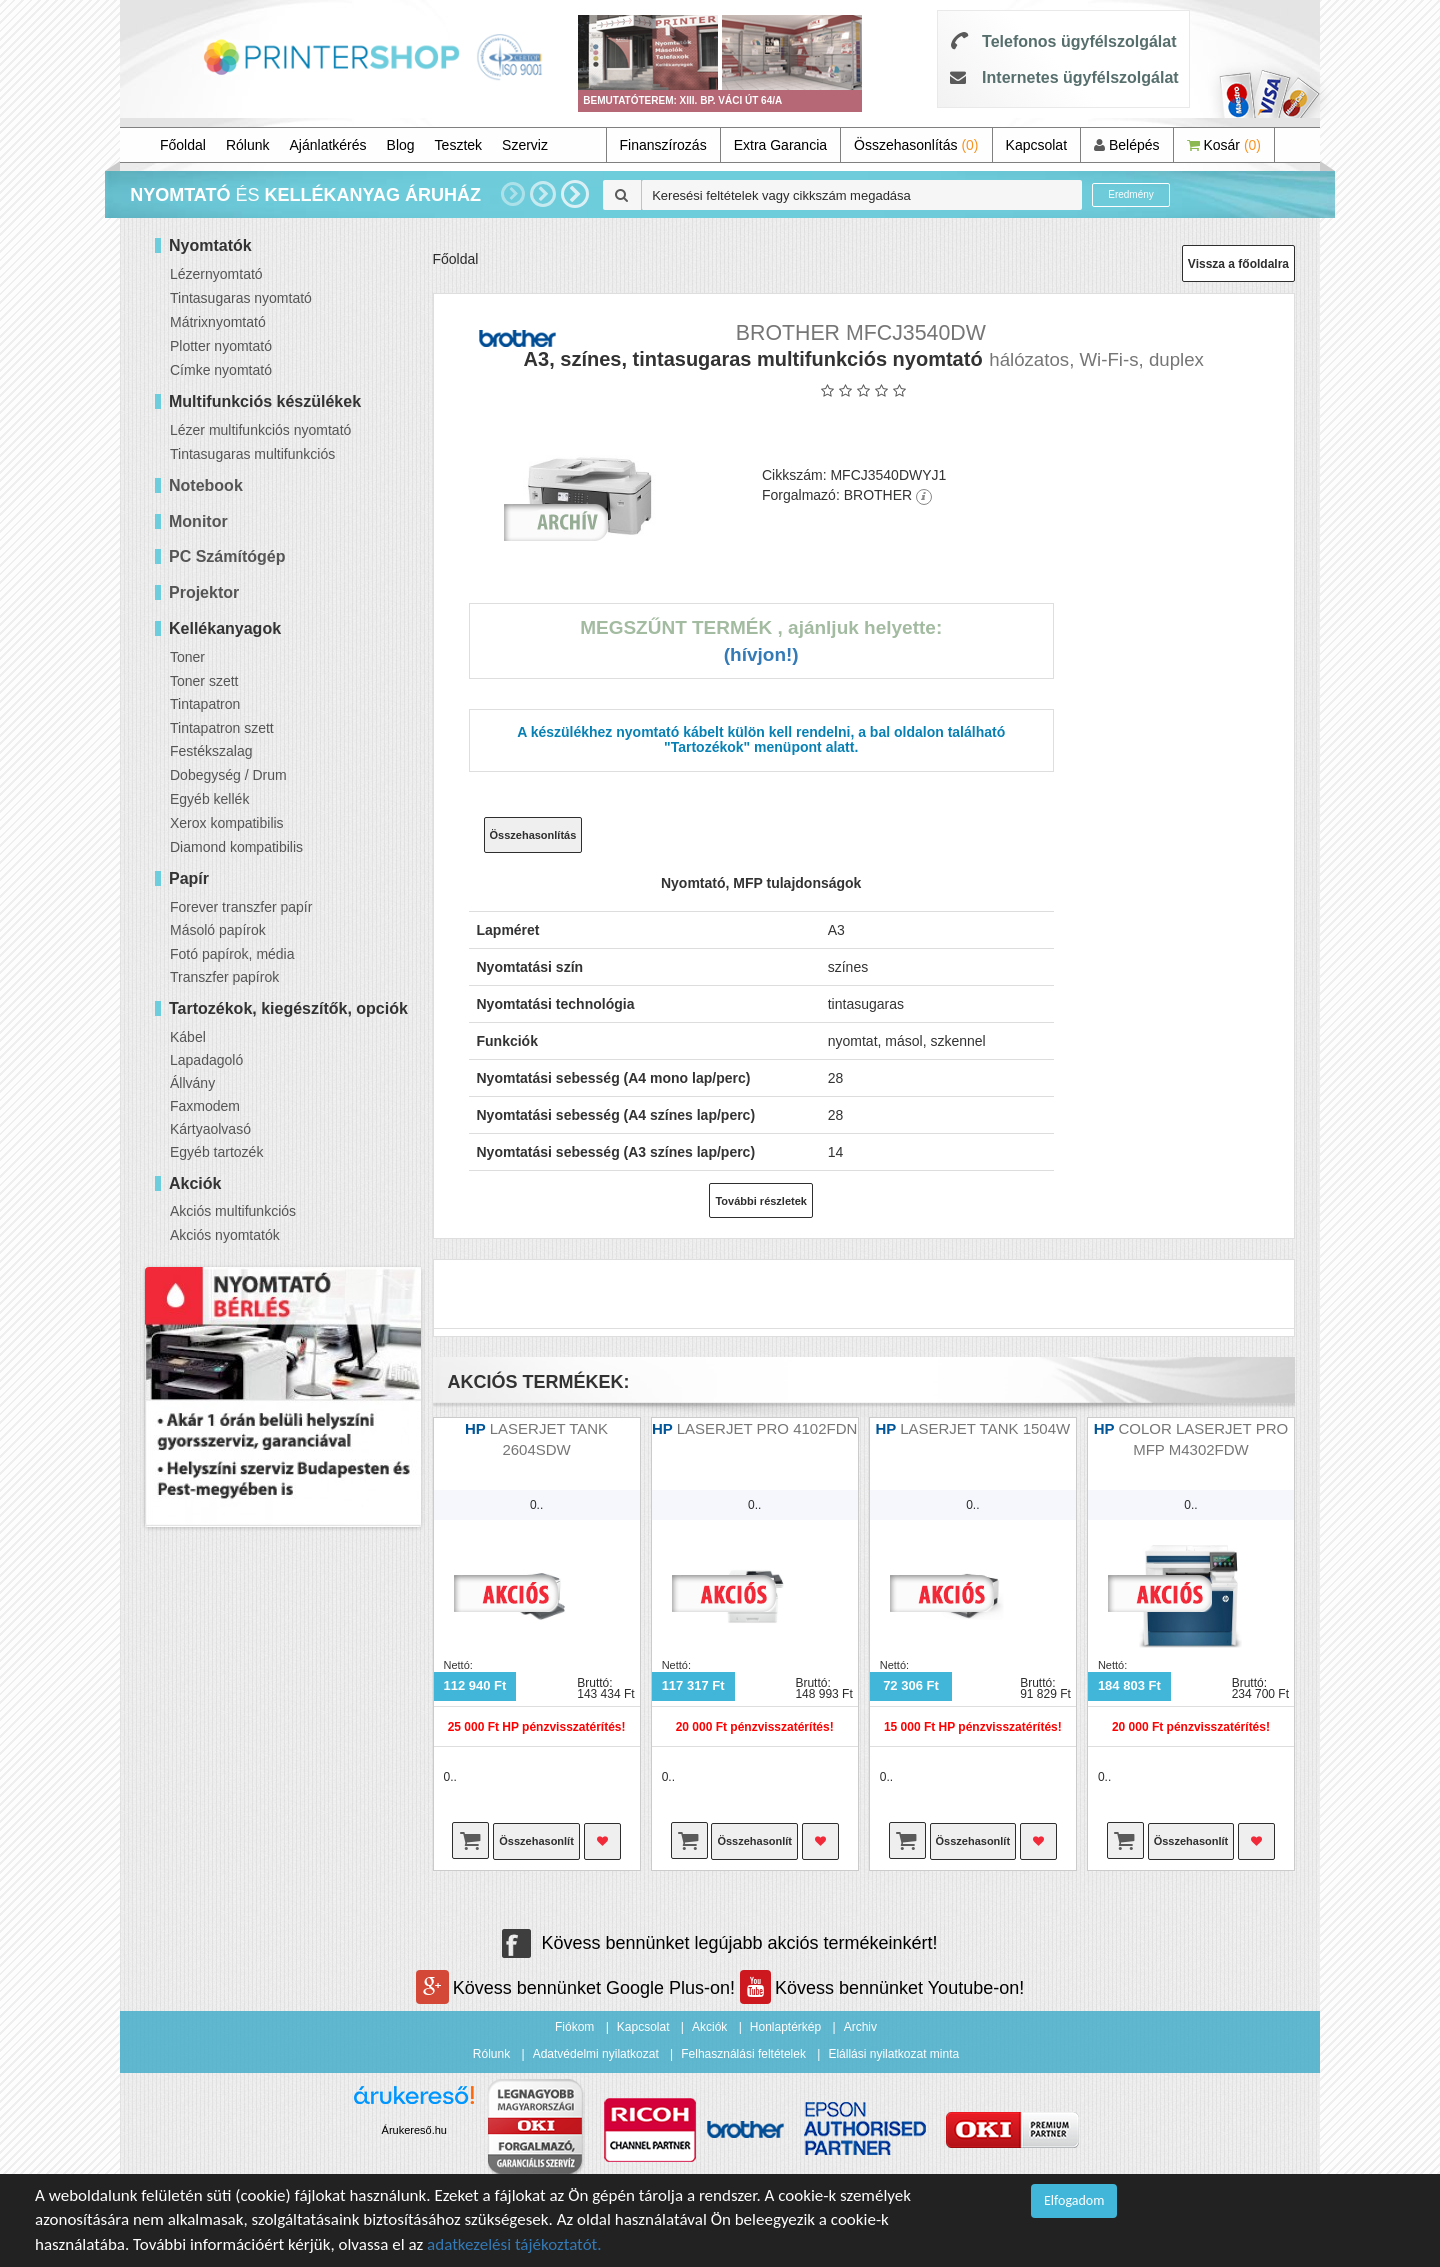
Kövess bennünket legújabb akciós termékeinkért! (719, 1943)
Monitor (198, 521)
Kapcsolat (1036, 145)
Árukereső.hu (414, 2130)
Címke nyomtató (221, 370)
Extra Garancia (780, 145)
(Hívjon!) (761, 654)
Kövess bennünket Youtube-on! (882, 1988)
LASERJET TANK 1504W (985, 1428)
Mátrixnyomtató (218, 322)
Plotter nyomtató (221, 346)
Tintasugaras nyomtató (241, 298)
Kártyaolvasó (210, 1129)
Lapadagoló (206, 1060)
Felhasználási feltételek (743, 2054)
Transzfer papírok (224, 977)
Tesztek (458, 145)
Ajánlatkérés (328, 145)
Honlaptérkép (785, 2027)
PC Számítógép (227, 556)
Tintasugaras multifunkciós (252, 454)
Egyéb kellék (209, 799)
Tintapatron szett (222, 728)
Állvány (192, 1083)
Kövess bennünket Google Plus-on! (578, 1988)
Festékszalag (211, 751)
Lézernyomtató (216, 274)
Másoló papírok (218, 930)
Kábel (188, 1037)
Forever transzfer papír (241, 907)
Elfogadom (1074, 2200)
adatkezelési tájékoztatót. (514, 2244)
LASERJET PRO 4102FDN (767, 1428)
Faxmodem (205, 1106)
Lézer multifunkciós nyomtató (260, 430)
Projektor (204, 592)
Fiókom (574, 2027)
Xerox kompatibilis (227, 823)
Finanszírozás (663, 145)
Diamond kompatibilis (236, 847)
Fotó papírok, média (232, 954)
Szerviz (525, 145)
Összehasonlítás (916, 145)
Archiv (860, 2027)
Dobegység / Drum (228, 775)
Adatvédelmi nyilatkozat (596, 2054)
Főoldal (183, 145)
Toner (187, 657)
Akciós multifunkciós (233, 1211)
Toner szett (204, 681)
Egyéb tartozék (216, 1152)
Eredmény (1131, 194)
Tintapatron (205, 704)
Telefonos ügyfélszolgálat (1079, 41)
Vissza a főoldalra (1238, 264)
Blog (401, 145)
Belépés (1126, 145)
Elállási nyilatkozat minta (893, 2054)
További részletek (761, 1201)
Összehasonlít (536, 1841)
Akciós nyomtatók (225, 1235)
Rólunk (248, 145)
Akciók (709, 2027)
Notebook (206, 485)
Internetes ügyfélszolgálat (1080, 77)
